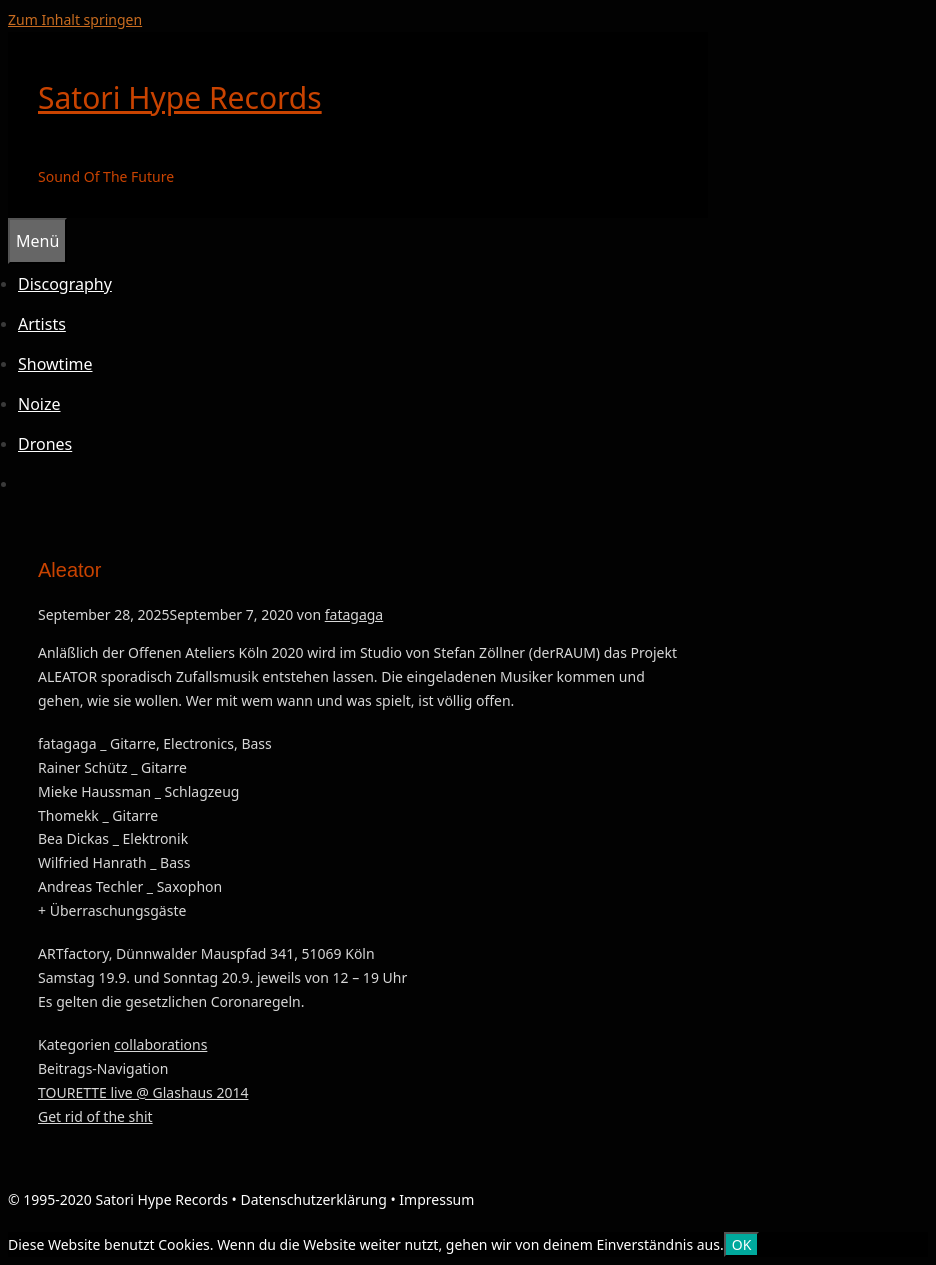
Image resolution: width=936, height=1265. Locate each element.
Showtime (55, 364)
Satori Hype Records (180, 97)
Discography (65, 284)
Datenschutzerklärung (313, 1199)
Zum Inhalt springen (75, 19)
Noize (39, 404)
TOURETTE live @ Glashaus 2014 (143, 1092)
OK (742, 1244)
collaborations (160, 1044)
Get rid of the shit (95, 1116)
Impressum (436, 1199)
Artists (42, 324)
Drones (45, 444)
